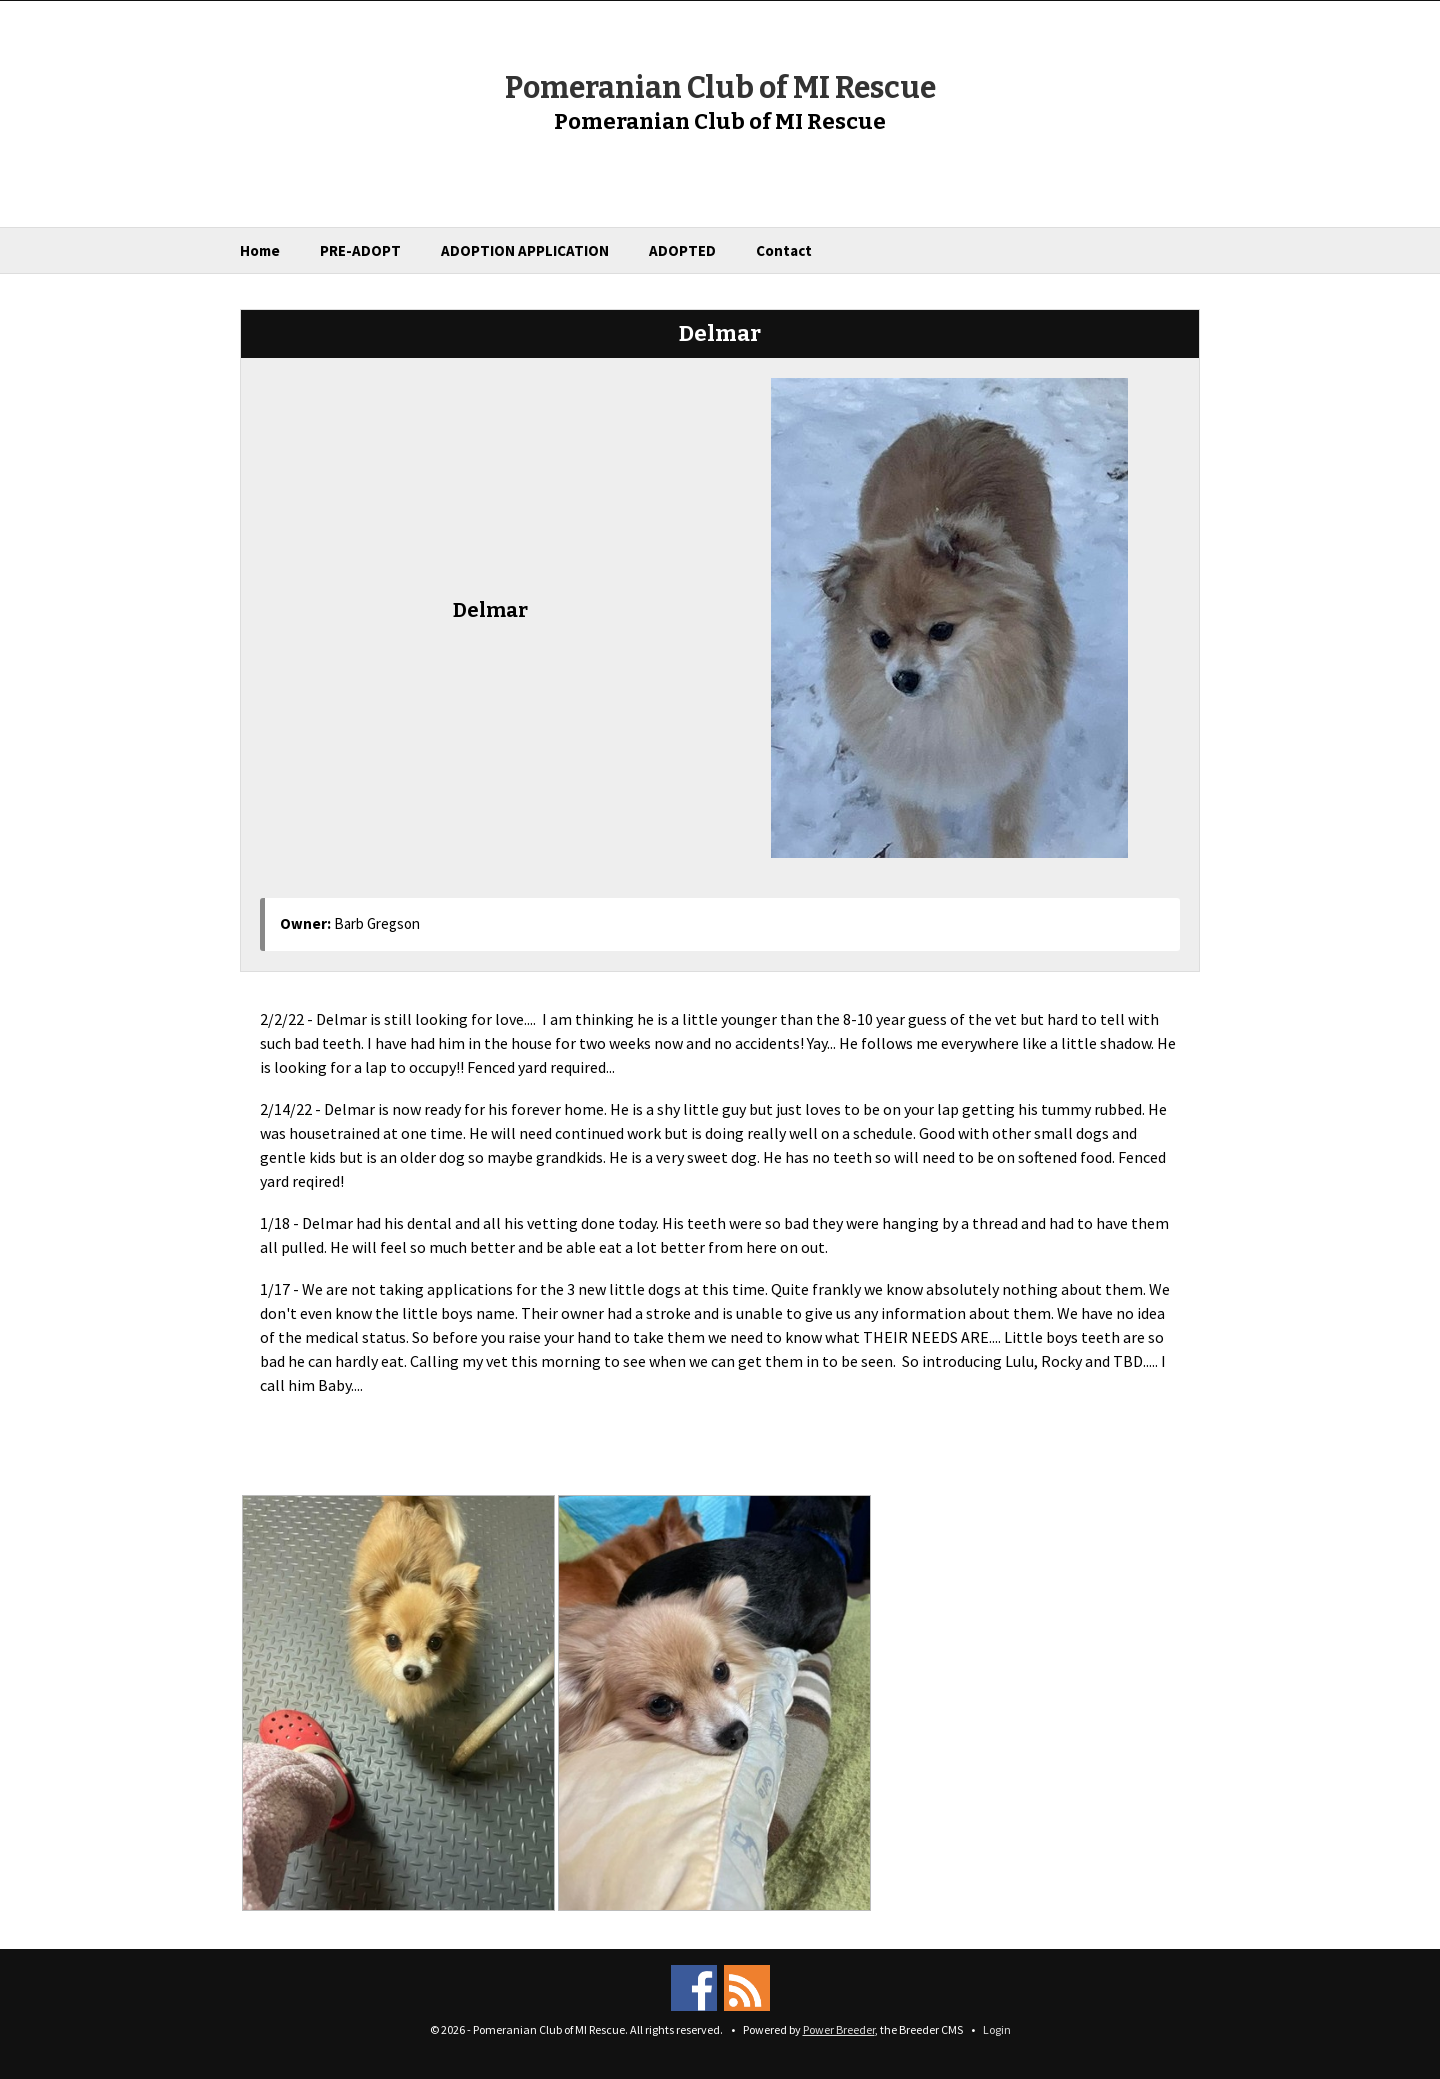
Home (260, 250)
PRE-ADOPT (360, 250)
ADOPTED (682, 250)
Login (997, 2029)
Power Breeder (839, 2029)
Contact (784, 250)
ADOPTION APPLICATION (525, 250)
